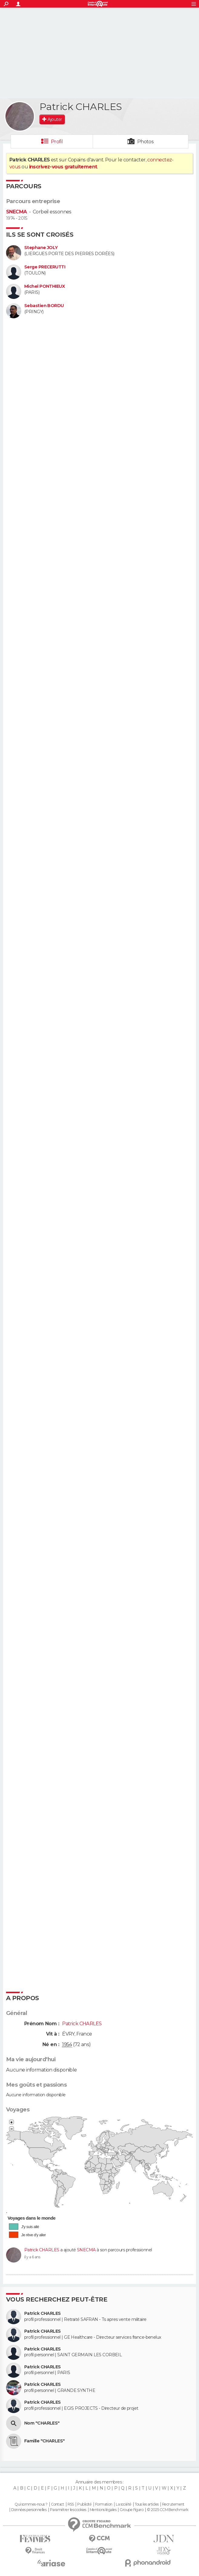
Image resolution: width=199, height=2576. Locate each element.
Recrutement (173, 2504)
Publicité (84, 2504)
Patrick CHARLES (41, 2250)
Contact (57, 2504)
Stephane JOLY (41, 247)
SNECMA (16, 212)
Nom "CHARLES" (42, 2423)
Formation (103, 2504)
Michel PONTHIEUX (44, 286)
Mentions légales (103, 2510)
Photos (145, 141)
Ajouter (55, 119)
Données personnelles (29, 2510)
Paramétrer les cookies (68, 2510)
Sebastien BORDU (44, 305)
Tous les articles (146, 2504)
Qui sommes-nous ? (31, 2504)
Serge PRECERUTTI (44, 267)
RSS (71, 2504)
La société (123, 2504)
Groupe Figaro (131, 2510)
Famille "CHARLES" (44, 2441)
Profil (57, 141)
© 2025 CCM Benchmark (167, 2510)
